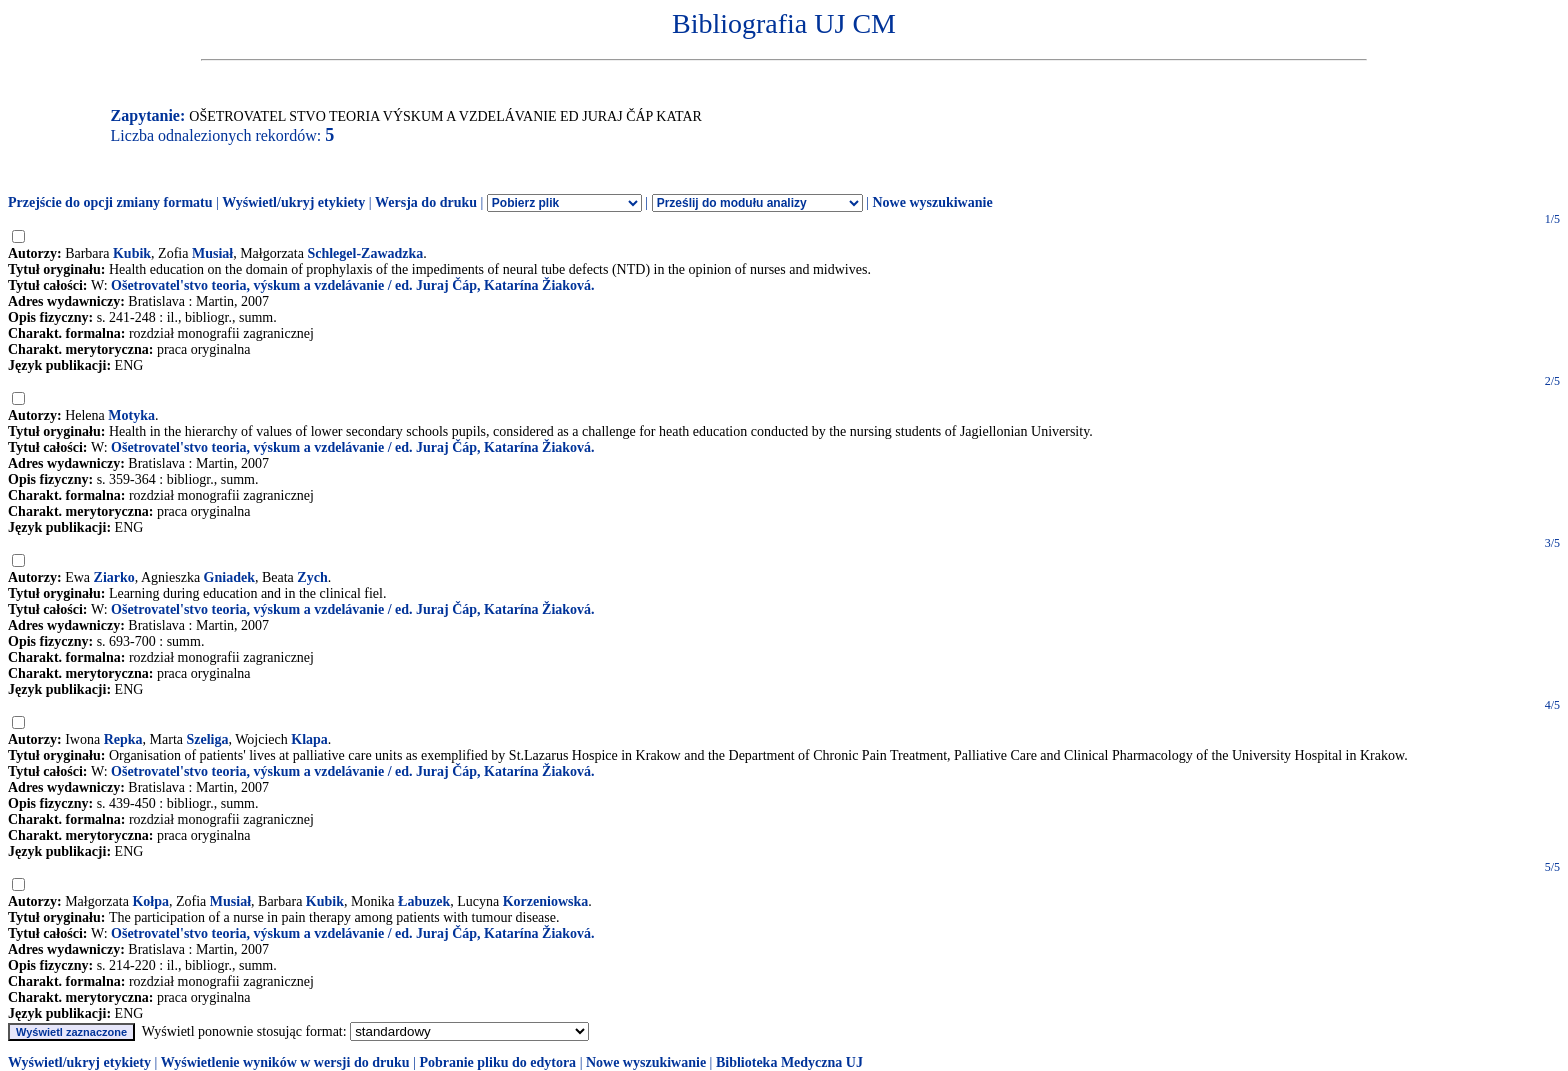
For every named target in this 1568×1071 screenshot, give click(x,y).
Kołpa (150, 901)
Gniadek (229, 577)
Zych (312, 577)
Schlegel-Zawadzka (365, 253)
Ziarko (114, 577)
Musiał (212, 253)
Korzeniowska (546, 901)
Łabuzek (424, 901)
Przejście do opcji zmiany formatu (110, 202)
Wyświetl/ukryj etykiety (293, 202)
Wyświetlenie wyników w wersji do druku (285, 1062)
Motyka (131, 415)
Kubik (132, 253)
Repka (123, 739)
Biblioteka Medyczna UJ (789, 1062)
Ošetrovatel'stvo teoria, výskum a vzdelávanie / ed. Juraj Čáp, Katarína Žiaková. (353, 285)
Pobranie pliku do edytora (497, 1062)
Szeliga (208, 739)
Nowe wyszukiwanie (932, 202)
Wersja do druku (426, 202)
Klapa (309, 739)
